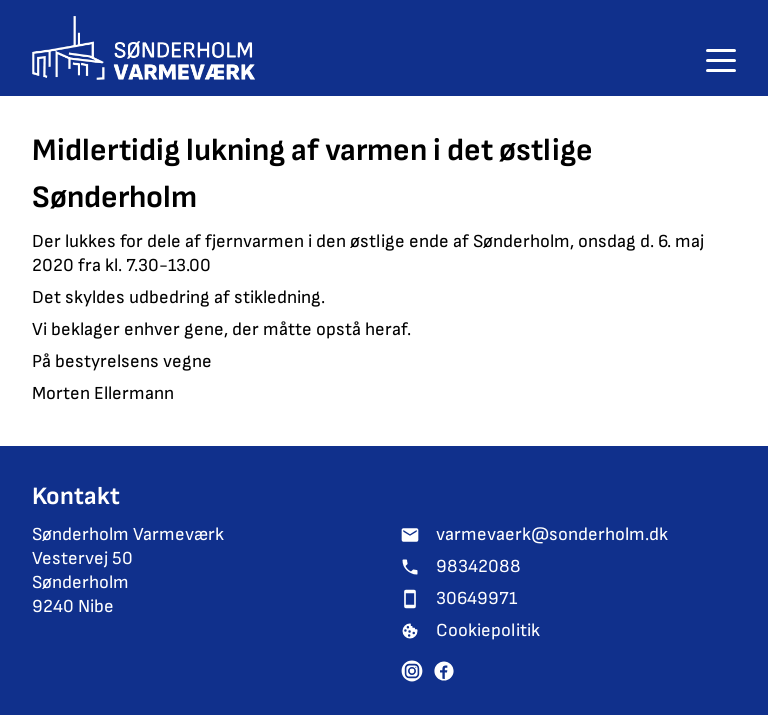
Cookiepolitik (488, 630)
